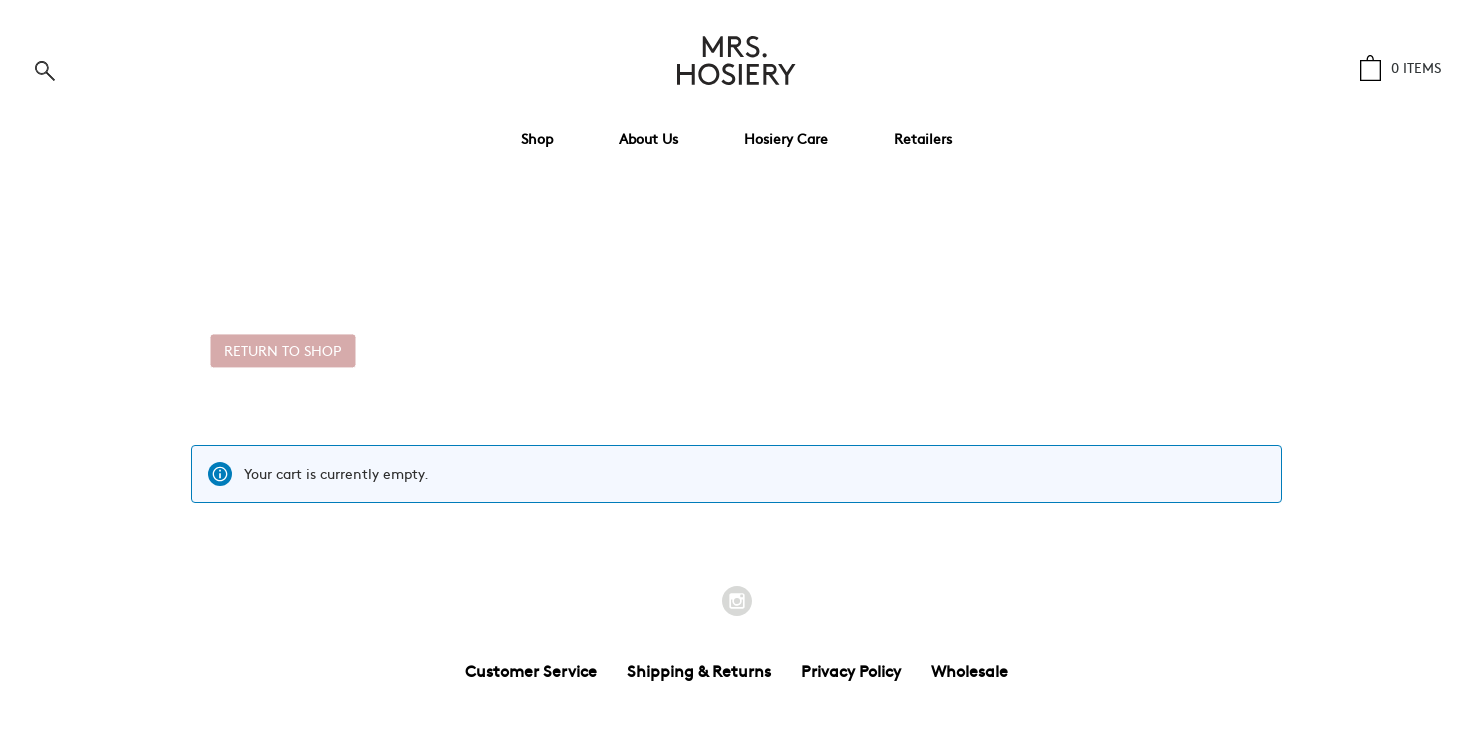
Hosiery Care (786, 138)
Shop (537, 138)
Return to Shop (282, 350)
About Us (648, 138)
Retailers (923, 138)
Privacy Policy (851, 670)
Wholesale (969, 670)
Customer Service (531, 670)
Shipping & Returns (699, 670)
